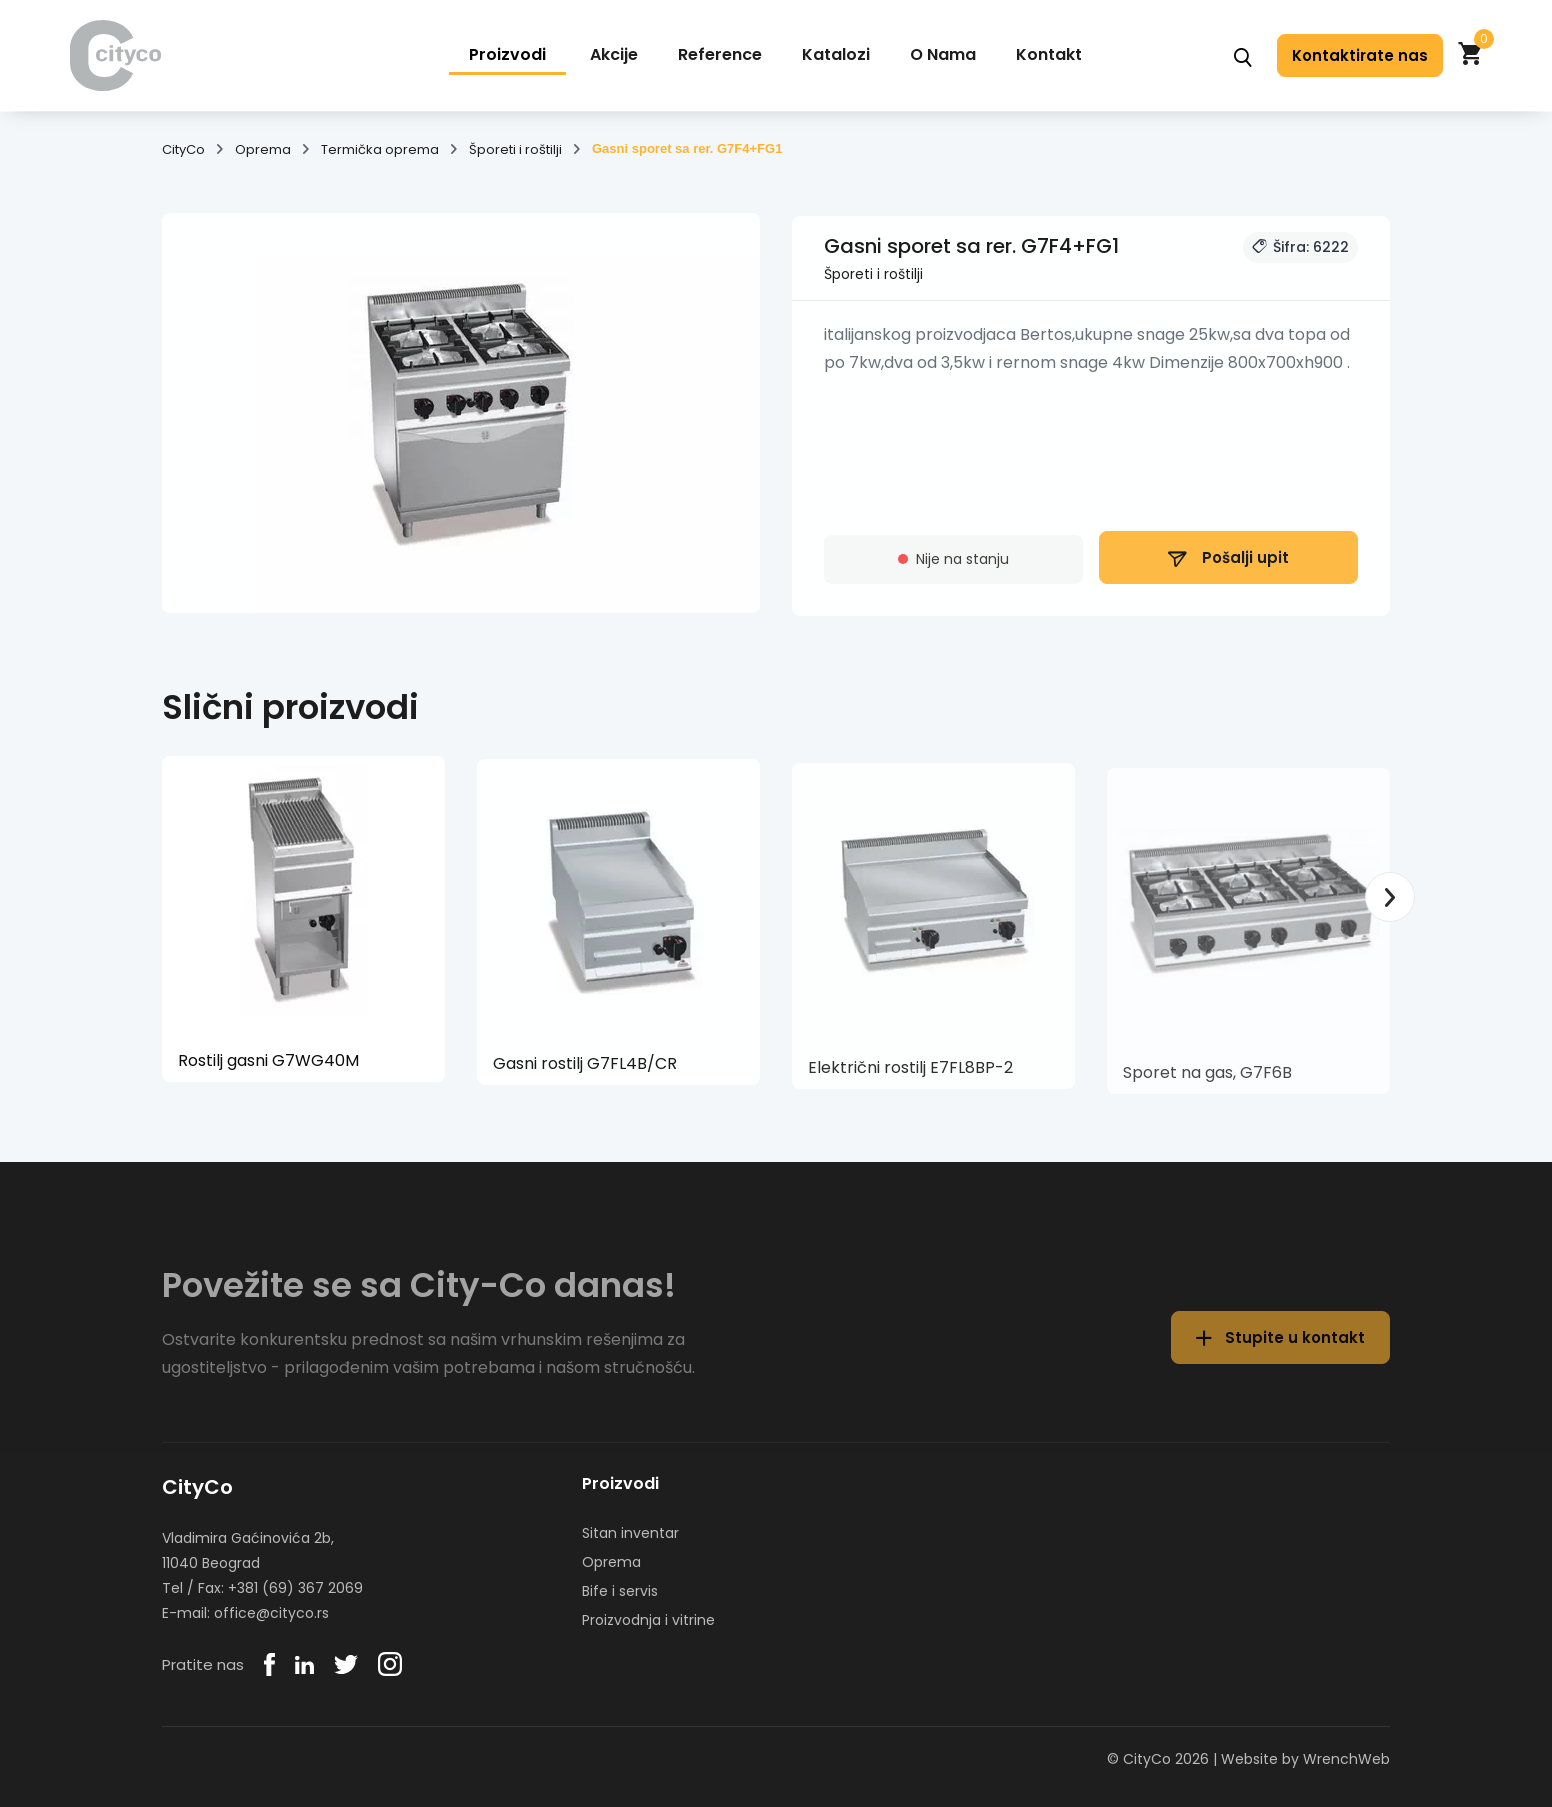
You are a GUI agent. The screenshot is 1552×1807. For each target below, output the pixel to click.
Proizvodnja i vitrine (648, 1620)
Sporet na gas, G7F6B (1207, 1086)
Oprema (263, 150)
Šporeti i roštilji (515, 150)
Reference (720, 54)
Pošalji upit (1228, 566)
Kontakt (1049, 54)
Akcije (614, 54)
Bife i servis (620, 1591)
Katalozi (836, 54)
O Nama (943, 54)
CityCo (183, 150)
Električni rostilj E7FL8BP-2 (910, 1079)
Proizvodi (507, 54)
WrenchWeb (1346, 1759)
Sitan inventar (630, 1533)
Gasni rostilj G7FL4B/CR (585, 1072)
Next (1390, 897)
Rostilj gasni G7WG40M (268, 1067)
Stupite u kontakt (1280, 1351)
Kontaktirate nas (1360, 55)
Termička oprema (380, 150)
